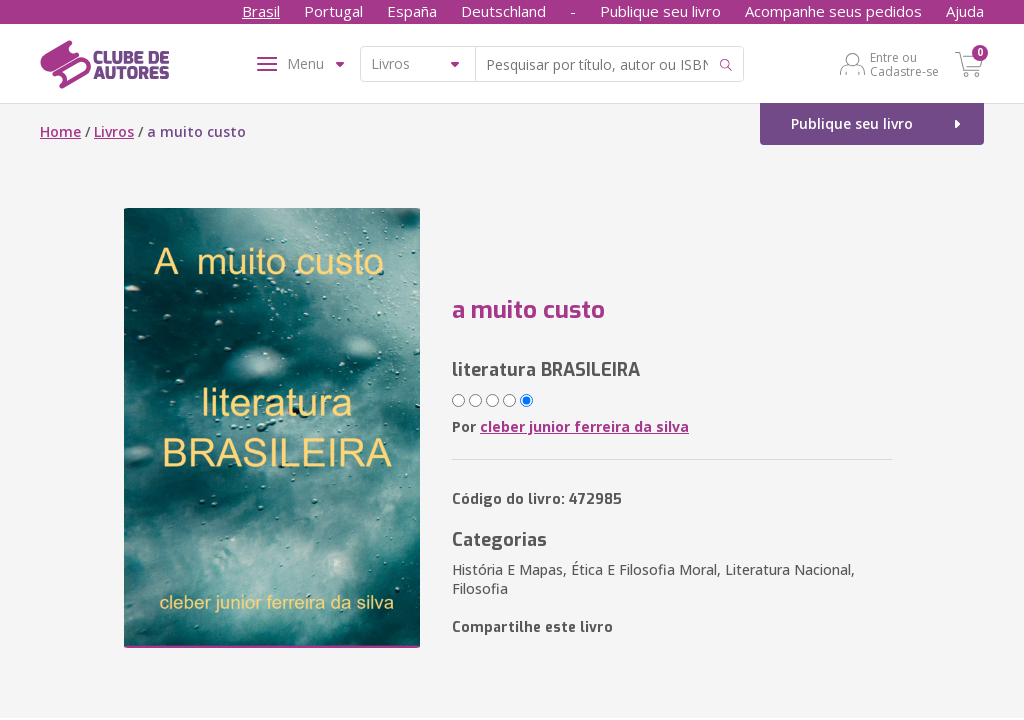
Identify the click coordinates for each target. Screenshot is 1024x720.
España (412, 11)
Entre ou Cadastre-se (904, 64)
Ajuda (965, 11)
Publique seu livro (660, 11)
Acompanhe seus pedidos (833, 11)
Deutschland (503, 11)
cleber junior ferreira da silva (584, 426)
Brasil (261, 11)
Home (60, 131)
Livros (114, 131)
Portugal (333, 11)
